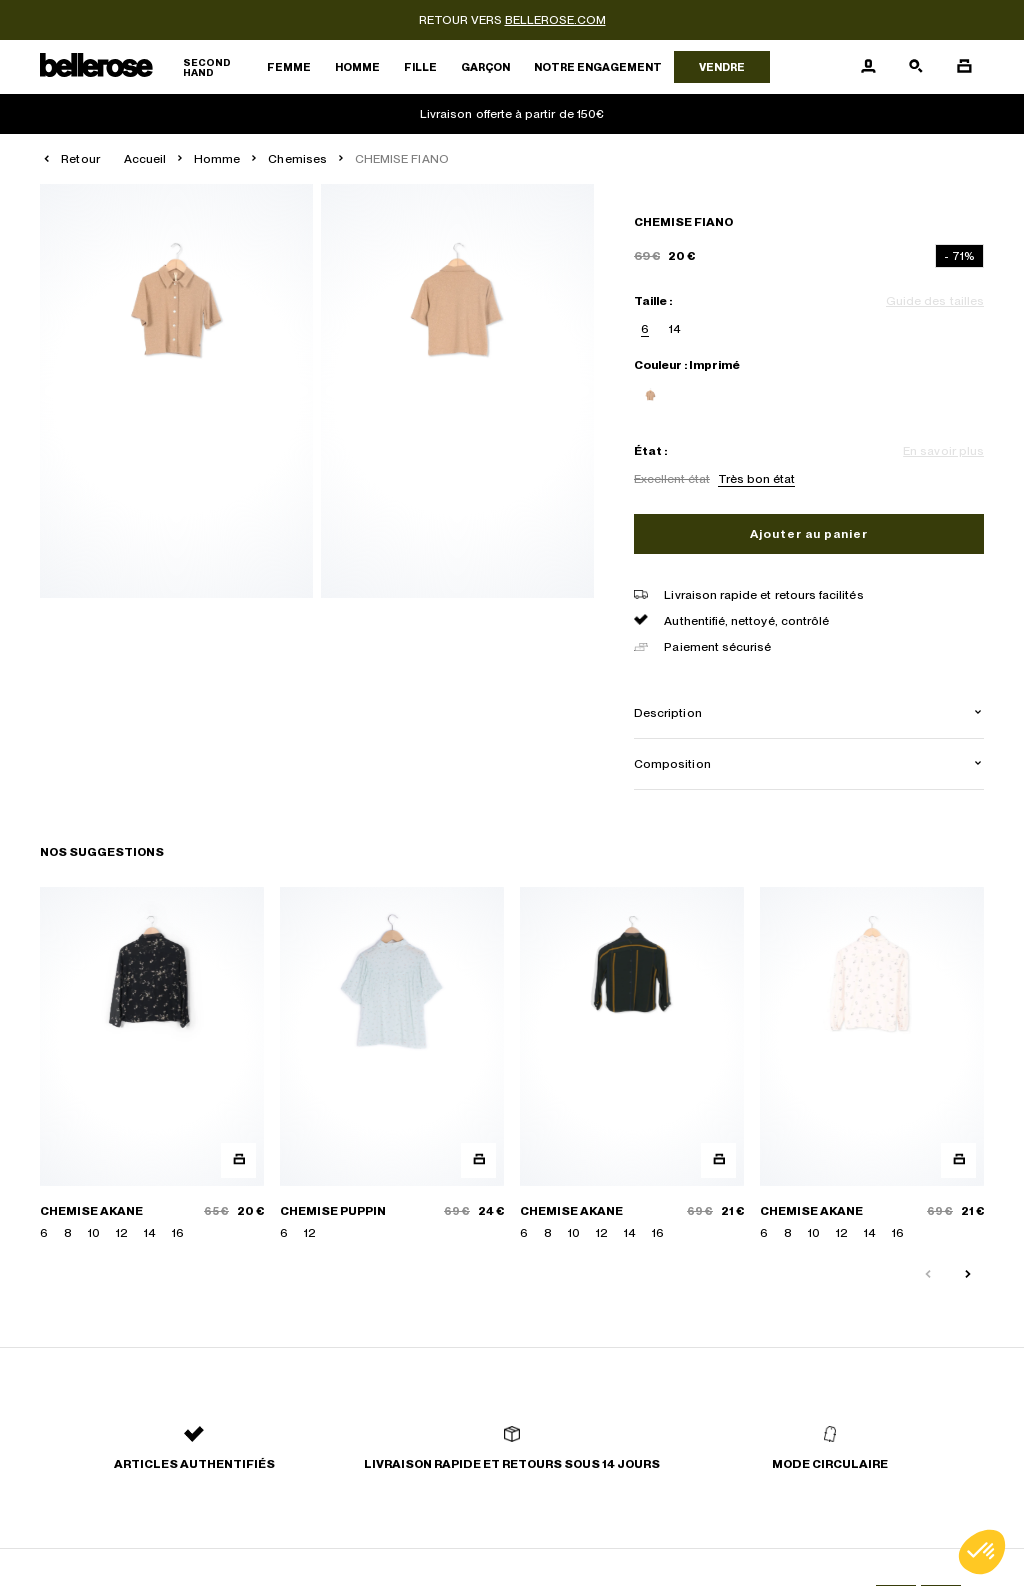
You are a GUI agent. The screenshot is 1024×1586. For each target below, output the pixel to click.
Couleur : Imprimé (687, 365)
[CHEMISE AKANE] (152, 1064)
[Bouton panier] (964, 67)
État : (650, 451)
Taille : (653, 301)
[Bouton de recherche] (916, 67)
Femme (289, 67)
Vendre (722, 67)
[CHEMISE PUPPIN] (392, 1064)
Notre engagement (598, 67)
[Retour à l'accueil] (147, 67)
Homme (357, 67)
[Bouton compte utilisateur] (868, 67)
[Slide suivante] (968, 1275)
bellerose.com (555, 20)
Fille (420, 67)
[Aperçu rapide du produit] (238, 1160)
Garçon (485, 67)
